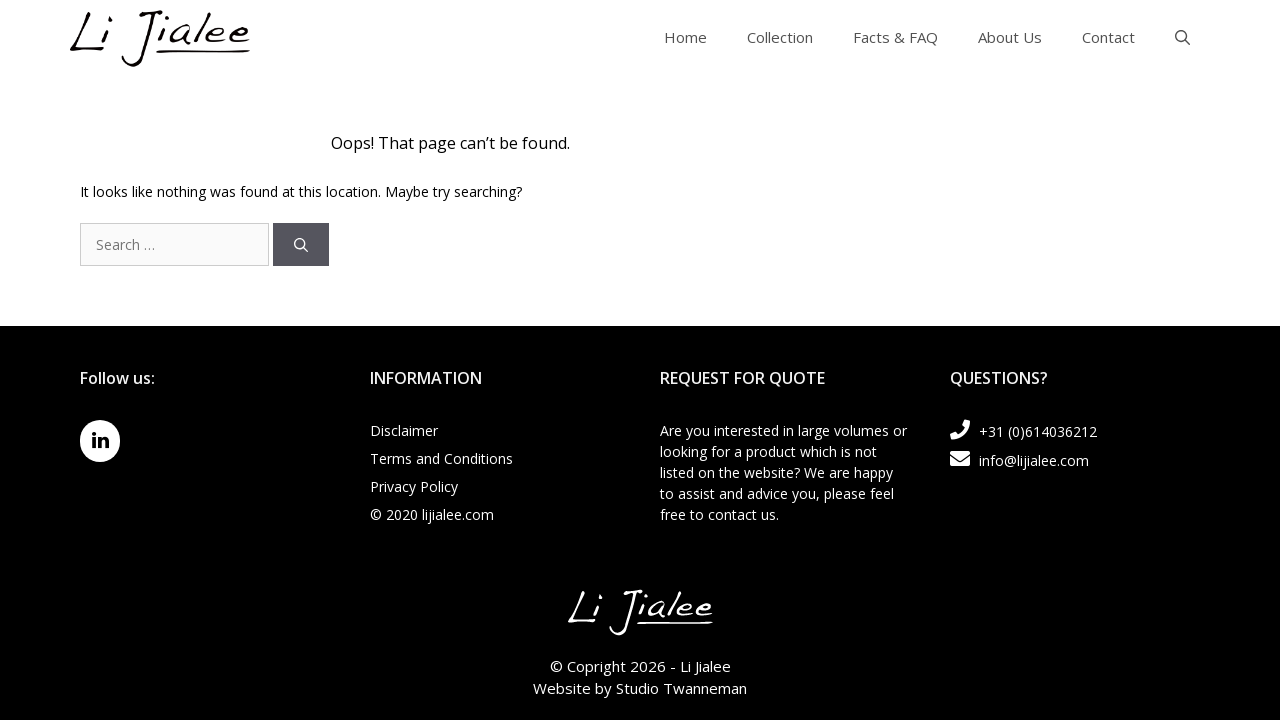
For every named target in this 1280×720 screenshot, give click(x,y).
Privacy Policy (414, 486)
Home (685, 37)
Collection (780, 37)
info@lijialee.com (1019, 460)
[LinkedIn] (100, 441)
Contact (1108, 37)
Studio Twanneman (681, 688)
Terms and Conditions (441, 458)
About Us (1010, 37)
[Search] (301, 244)
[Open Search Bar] (1182, 37)
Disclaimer (404, 430)
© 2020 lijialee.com (432, 514)
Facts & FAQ (895, 37)
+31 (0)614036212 (1023, 431)
